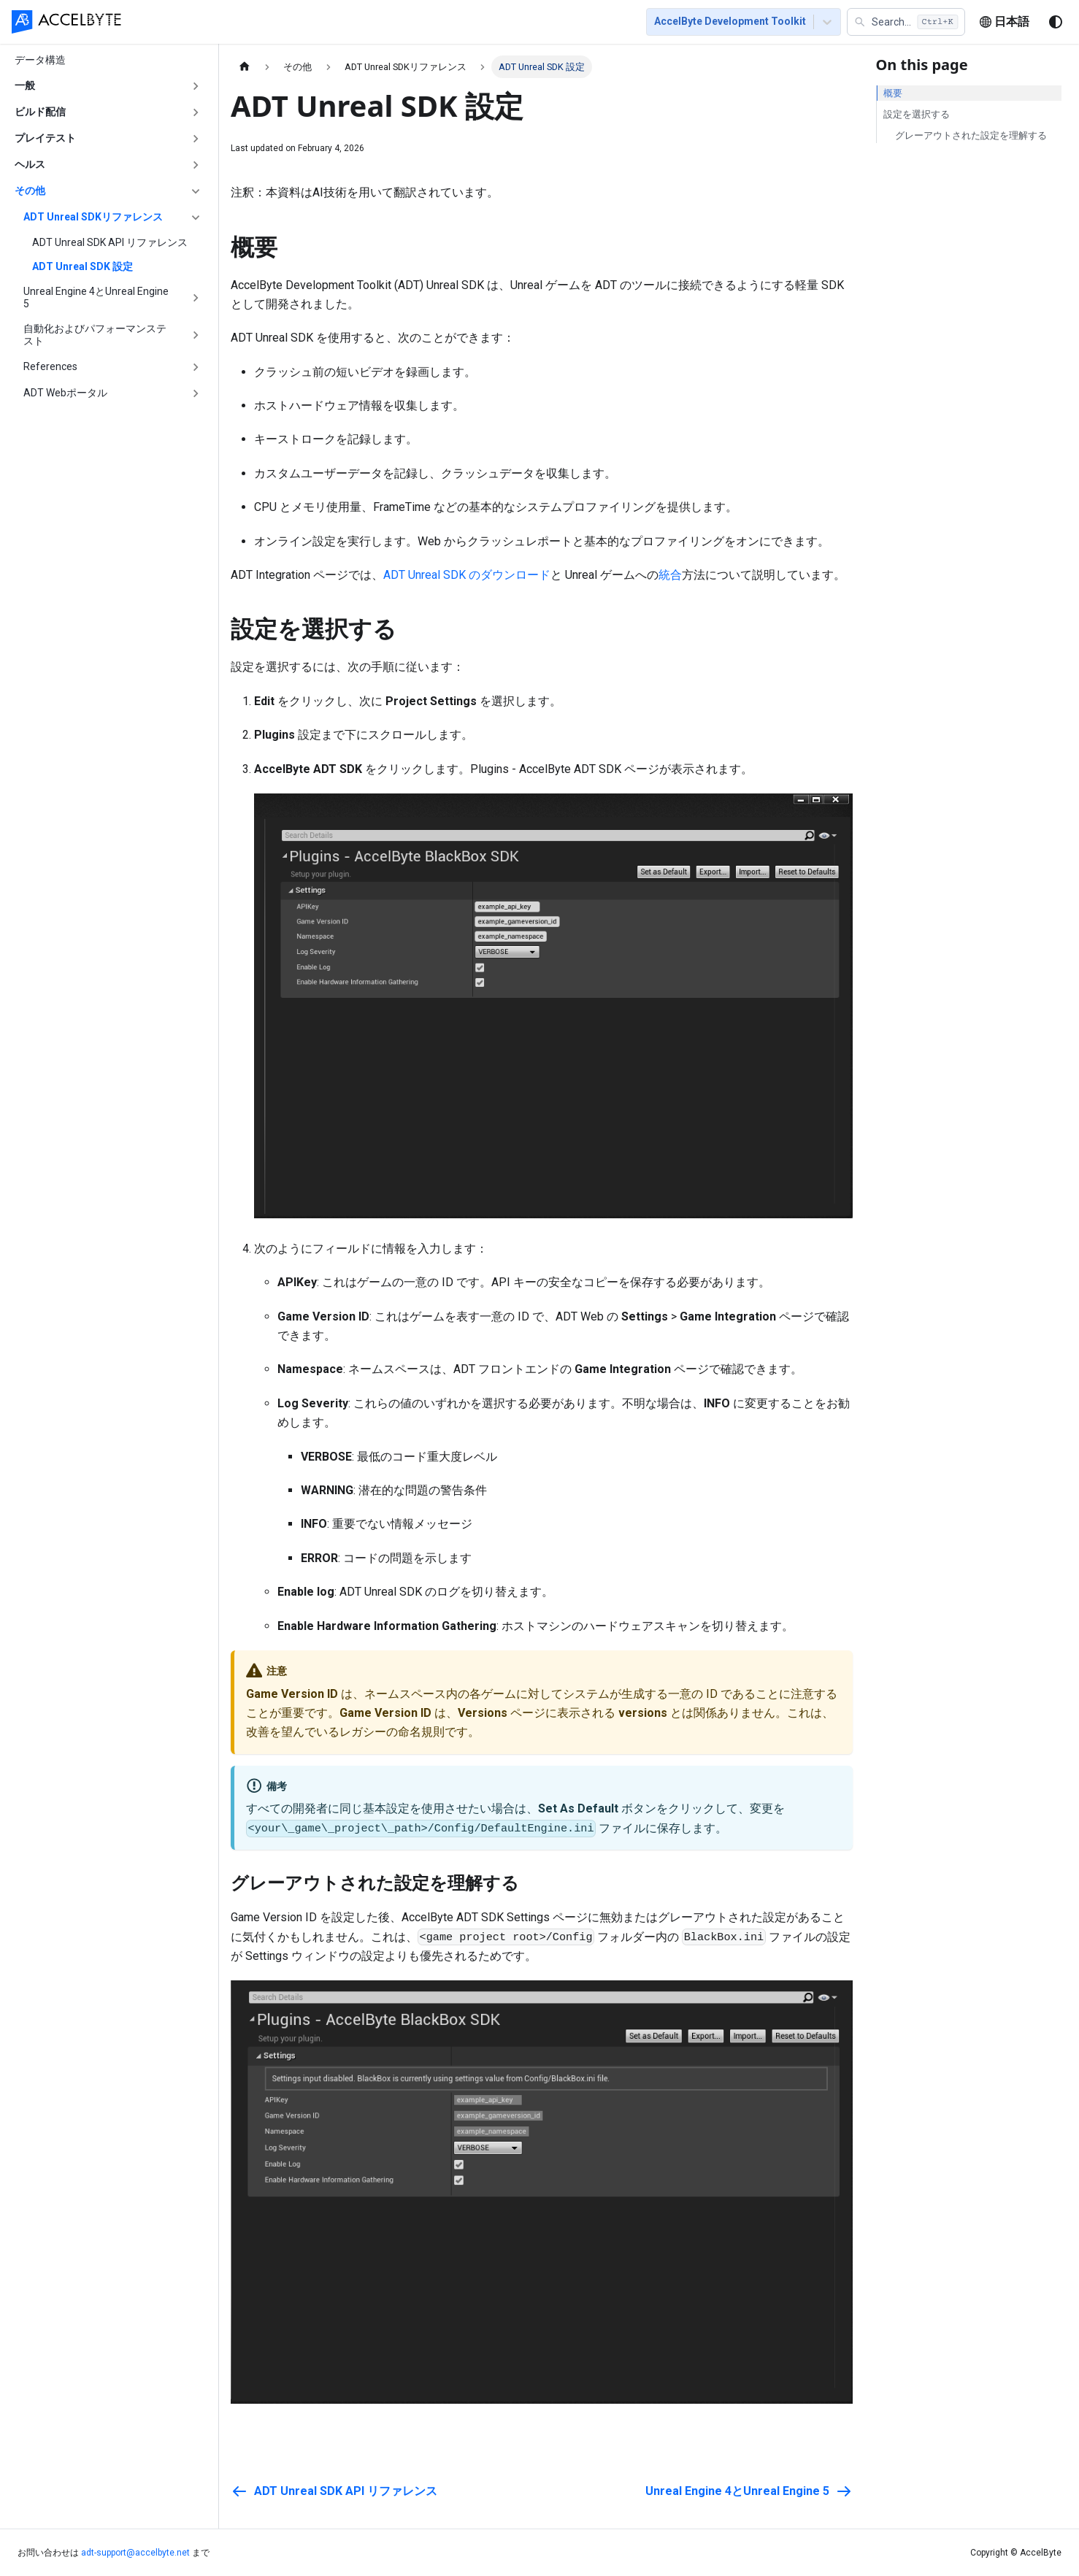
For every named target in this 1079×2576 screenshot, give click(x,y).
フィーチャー (299, 23)
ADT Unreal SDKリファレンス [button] (93, 217)
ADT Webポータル (65, 393)
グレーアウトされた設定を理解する (971, 135)
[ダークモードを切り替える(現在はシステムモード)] (1055, 23)
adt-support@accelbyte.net (135, 2553)
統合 (670, 575)
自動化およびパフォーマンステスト (94, 335)
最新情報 (551, 23)
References (50, 366)
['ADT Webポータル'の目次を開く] (196, 393)
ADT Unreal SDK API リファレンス (110, 242)
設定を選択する (916, 114)
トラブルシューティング (409, 23)
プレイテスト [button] (45, 138)
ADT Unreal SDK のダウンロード (466, 575)
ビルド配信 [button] (40, 112)
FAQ (498, 23)
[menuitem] (166, 23)
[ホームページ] (244, 66)
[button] (906, 23)
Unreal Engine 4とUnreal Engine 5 (96, 297)
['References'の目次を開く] (196, 367)
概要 (892, 93)
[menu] (381, 23)
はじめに (224, 23)
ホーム (165, 23)
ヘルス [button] (30, 164)
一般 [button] (25, 85)
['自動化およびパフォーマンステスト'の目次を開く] (196, 335)
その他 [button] (30, 190)
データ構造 (40, 60)
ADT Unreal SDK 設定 (82, 266)
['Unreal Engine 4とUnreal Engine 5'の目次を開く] (196, 298)
